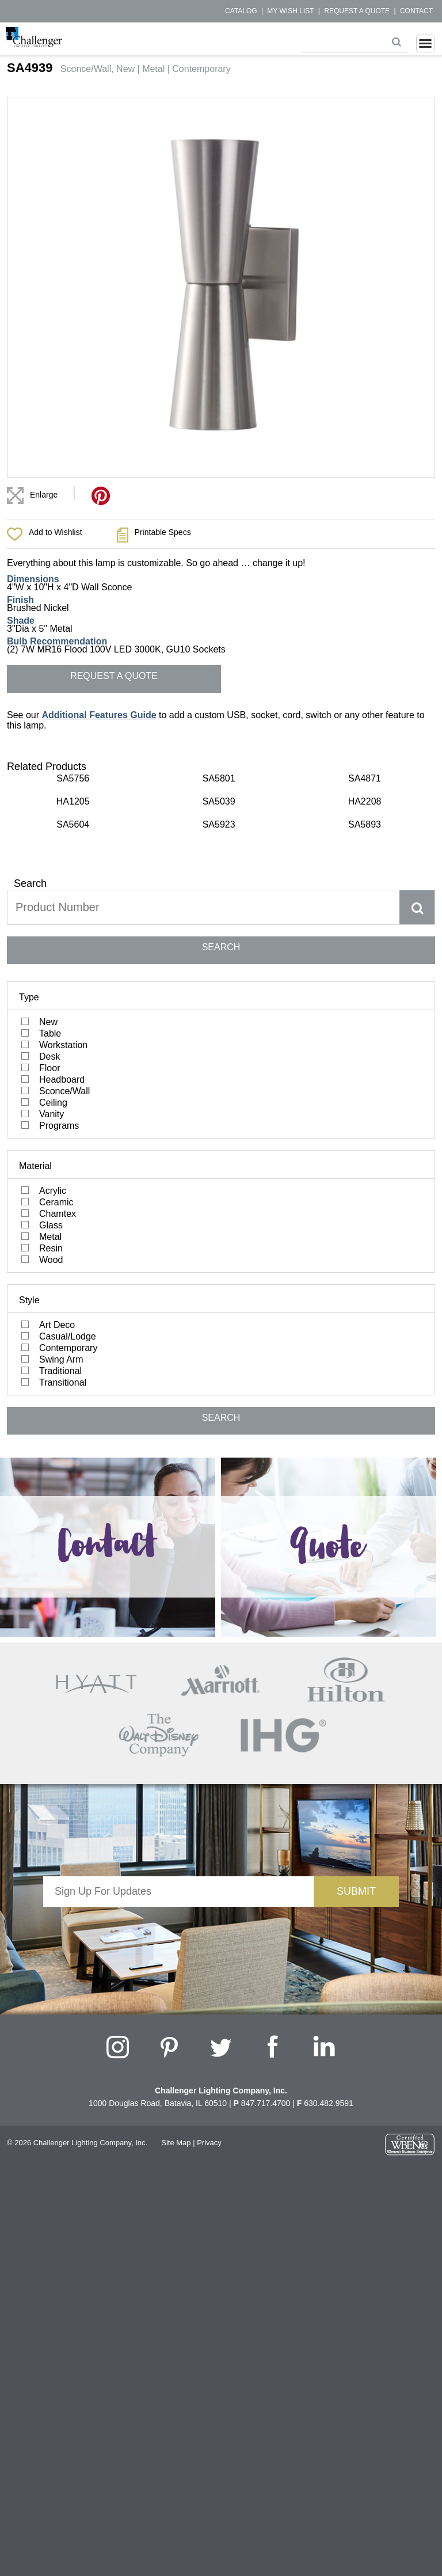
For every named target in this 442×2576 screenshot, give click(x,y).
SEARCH (221, 947)
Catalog (241, 11)
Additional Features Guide (98, 715)
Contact (416, 11)
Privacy (209, 2142)
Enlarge (44, 494)
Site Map (175, 2142)
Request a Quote (357, 11)
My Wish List (290, 11)
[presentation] (178, 1929)
